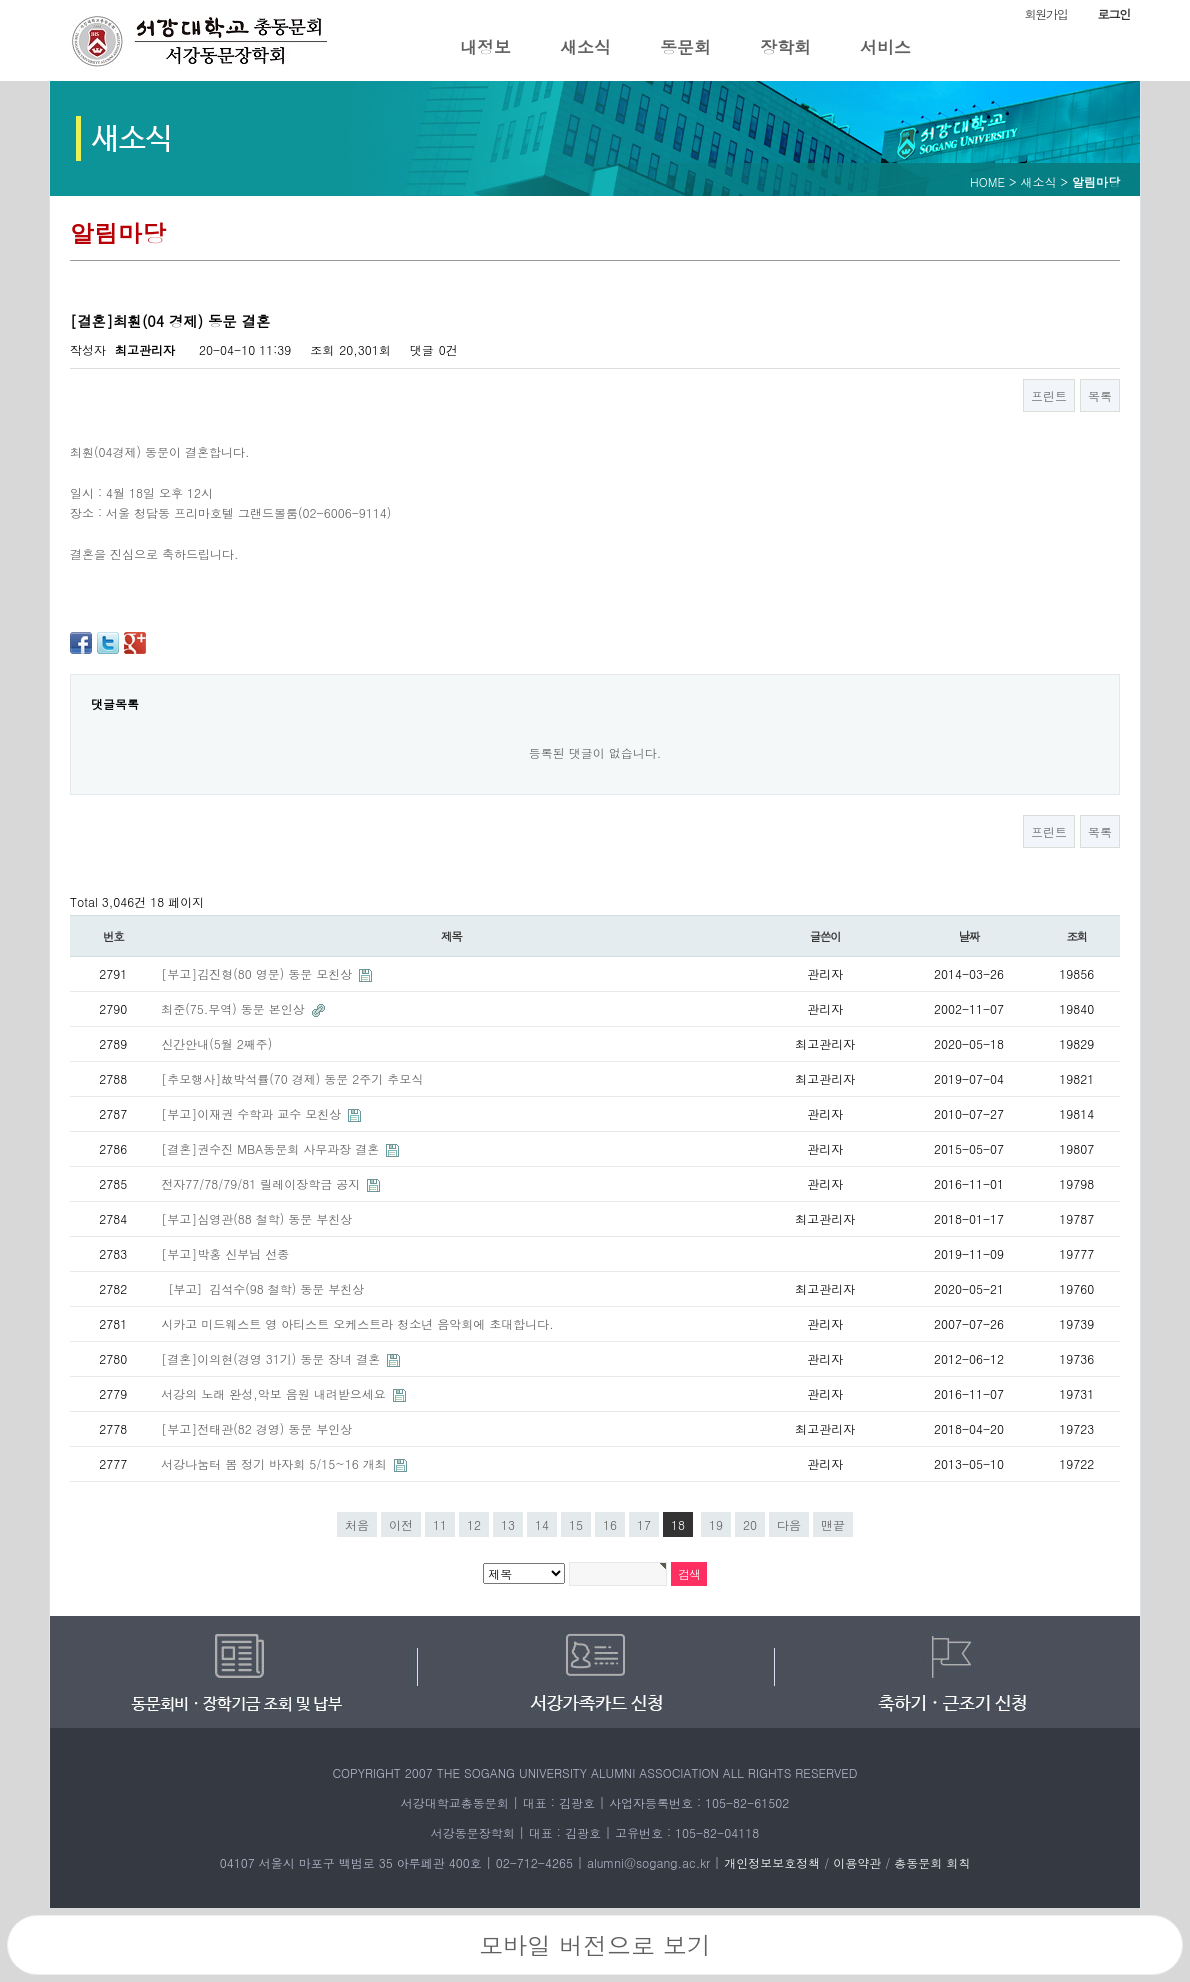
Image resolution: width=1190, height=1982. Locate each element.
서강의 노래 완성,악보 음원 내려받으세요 (275, 1393)
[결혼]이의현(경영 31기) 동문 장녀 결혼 (272, 1358)
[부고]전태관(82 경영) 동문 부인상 (256, 1428)
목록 (1100, 395)
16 (610, 1524)
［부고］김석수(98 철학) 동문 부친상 (262, 1288)
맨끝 (833, 1524)
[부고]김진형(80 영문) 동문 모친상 (258, 973)
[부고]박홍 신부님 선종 (225, 1253)
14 (542, 1524)
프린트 (1049, 395)
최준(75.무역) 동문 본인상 (235, 1008)
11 (440, 1524)
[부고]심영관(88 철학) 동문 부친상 (256, 1218)
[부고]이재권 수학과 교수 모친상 (253, 1113)
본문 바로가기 (0, 0)
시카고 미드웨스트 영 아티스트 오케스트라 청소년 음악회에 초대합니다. (357, 1323)
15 (576, 1524)
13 (508, 1524)
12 (474, 1524)
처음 (357, 1524)
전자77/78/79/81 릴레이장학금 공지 (262, 1183)
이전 (401, 1524)
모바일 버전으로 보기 (595, 1945)
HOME (987, 181)
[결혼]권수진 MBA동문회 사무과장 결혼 (272, 1148)
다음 (789, 1524)
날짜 (969, 936)
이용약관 (857, 1862)
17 (644, 1524)
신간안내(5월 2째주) (216, 1043)
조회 (1077, 936)
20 (750, 1524)
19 (716, 1524)
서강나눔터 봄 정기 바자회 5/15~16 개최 (276, 1463)
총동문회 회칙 (932, 1862)
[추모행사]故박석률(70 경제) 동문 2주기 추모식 (292, 1078)
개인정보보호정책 (772, 1862)
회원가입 (1045, 13)
